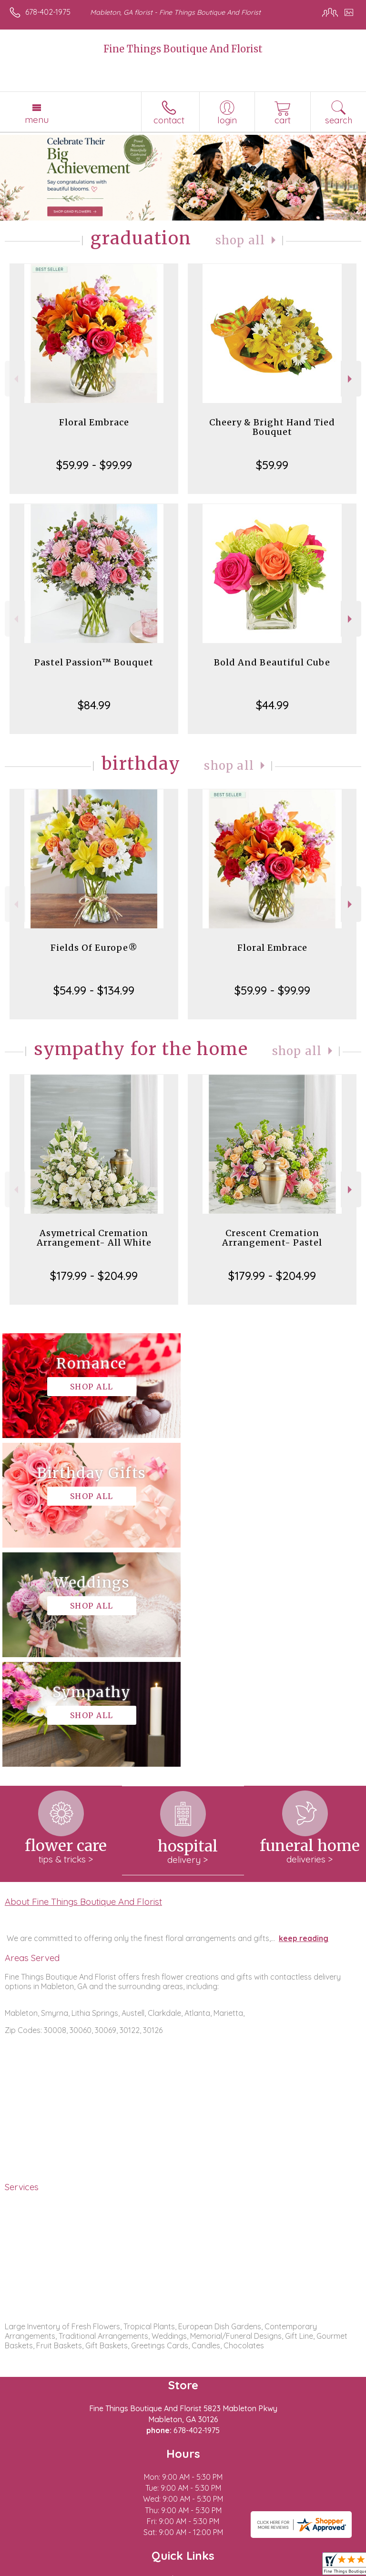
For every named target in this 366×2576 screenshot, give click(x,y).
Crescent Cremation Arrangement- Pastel (272, 1238)
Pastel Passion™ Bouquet (93, 662)
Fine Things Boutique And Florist (183, 49)
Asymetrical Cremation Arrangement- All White (94, 1238)
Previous (15, 379)
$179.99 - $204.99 (94, 1275)
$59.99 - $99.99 (94, 465)
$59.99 (272, 465)
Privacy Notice (92, 2569)
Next (351, 379)
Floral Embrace (94, 422)
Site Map (219, 2569)
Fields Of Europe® (94, 947)
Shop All (240, 240)
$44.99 (272, 705)
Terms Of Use (35, 2569)
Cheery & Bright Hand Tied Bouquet (272, 427)
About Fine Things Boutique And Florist (83, 1682)
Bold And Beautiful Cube (272, 662)
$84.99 (94, 705)
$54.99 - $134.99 (93, 990)
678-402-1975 (48, 12)
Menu (37, 119)
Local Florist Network (160, 2569)
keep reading (303, 1719)
